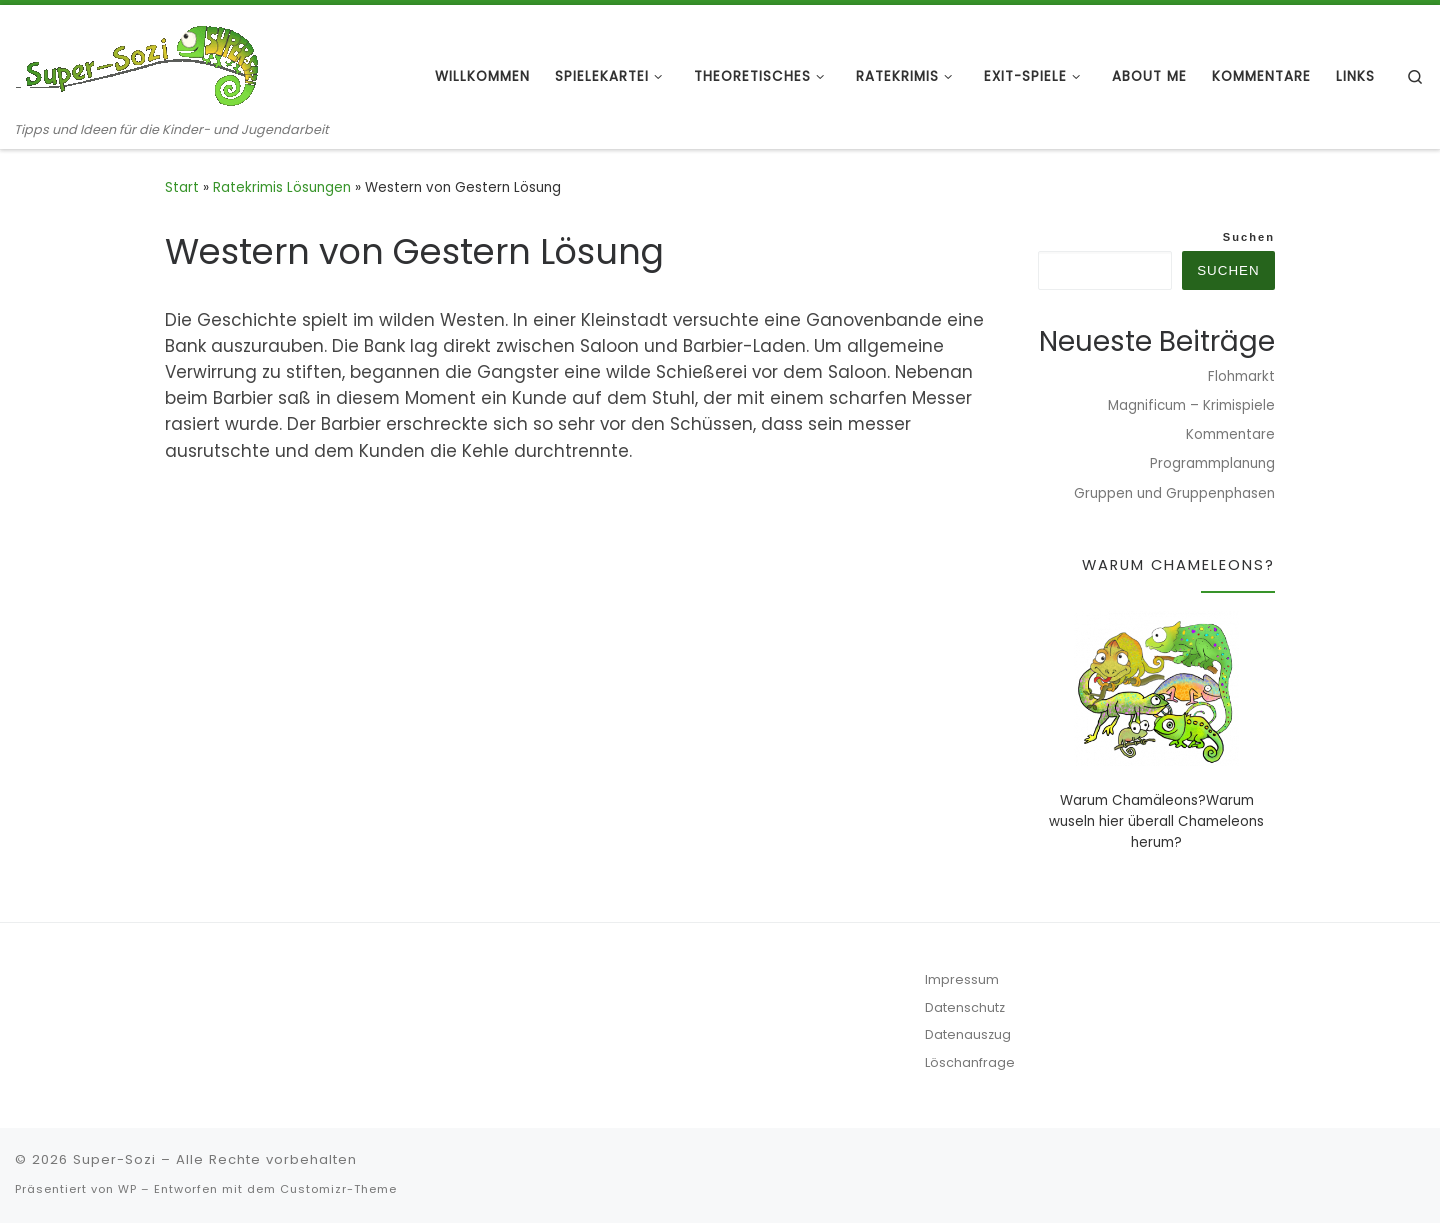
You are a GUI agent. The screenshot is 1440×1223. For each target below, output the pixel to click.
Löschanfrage (970, 1062)
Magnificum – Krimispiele (1191, 405)
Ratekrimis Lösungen (282, 187)
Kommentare (1230, 434)
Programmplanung (1212, 463)
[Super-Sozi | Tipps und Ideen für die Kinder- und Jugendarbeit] (140, 62)
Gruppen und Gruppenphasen (1174, 493)
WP (127, 1189)
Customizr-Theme (338, 1189)
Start (182, 187)
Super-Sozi (114, 1159)
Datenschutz (965, 1007)
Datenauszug (968, 1034)
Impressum (962, 979)
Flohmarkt (1241, 376)
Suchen (1249, 237)
